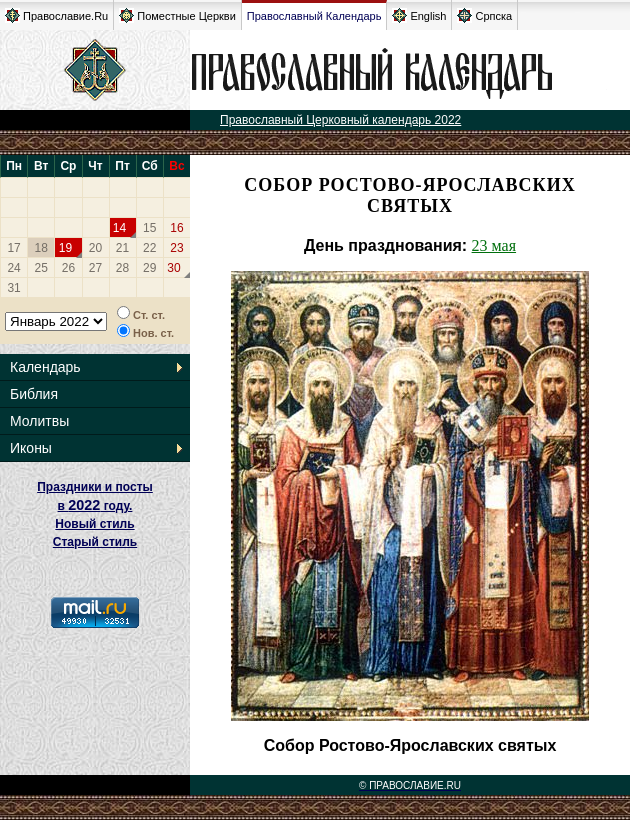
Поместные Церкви (177, 15)
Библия (34, 394)
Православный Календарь (314, 16)
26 (68, 268)
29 (149, 268)
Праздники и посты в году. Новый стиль (95, 505)
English (419, 15)
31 (13, 288)
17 (13, 248)
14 (119, 228)
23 (176, 248)
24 (13, 268)
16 (176, 228)
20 (95, 248)
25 (41, 268)
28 (122, 268)
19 (65, 248)
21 (122, 248)
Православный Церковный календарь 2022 (340, 120)
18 (41, 248)
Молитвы (39, 421)
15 (149, 228)
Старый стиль (95, 542)
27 (95, 268)
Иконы (31, 448)
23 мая (494, 245)
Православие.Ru (56, 15)
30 (173, 268)
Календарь (45, 367)
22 (149, 248)
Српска (484, 15)
